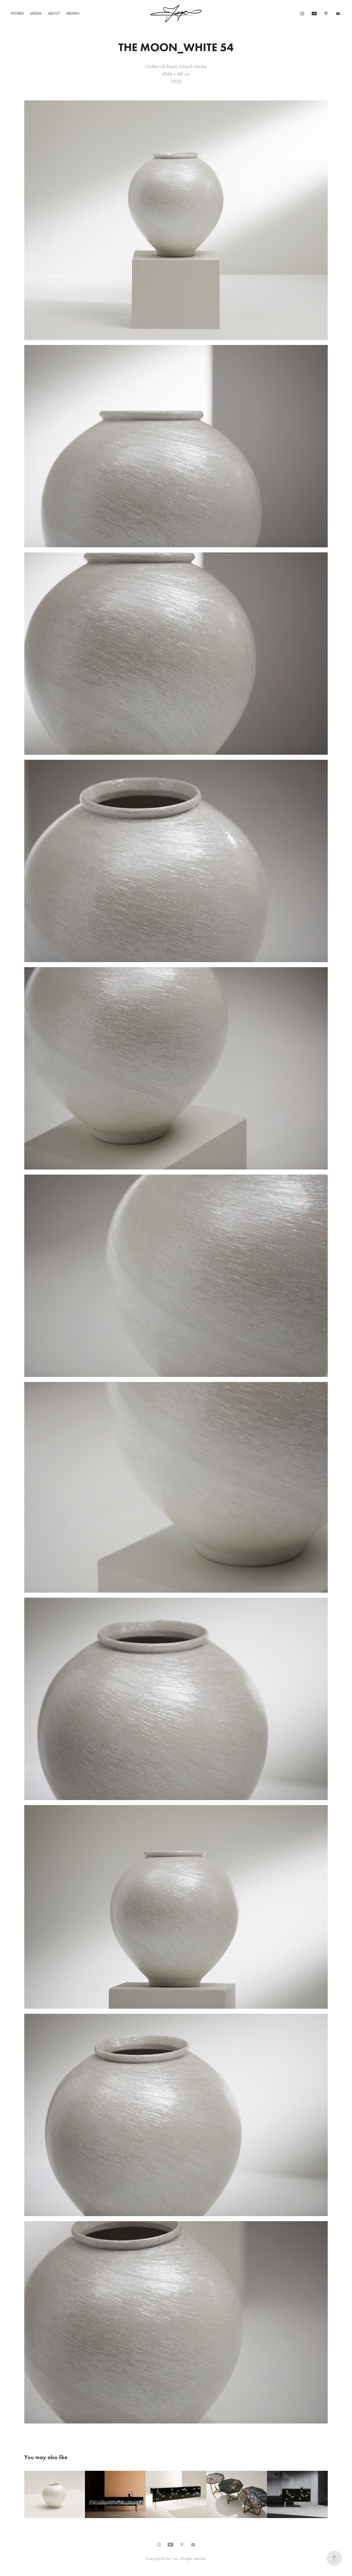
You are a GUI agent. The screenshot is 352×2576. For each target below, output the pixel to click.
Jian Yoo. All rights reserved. (185, 2558)
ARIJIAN (72, 13)
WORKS (17, 13)
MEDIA (35, 13)
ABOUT (54, 13)
